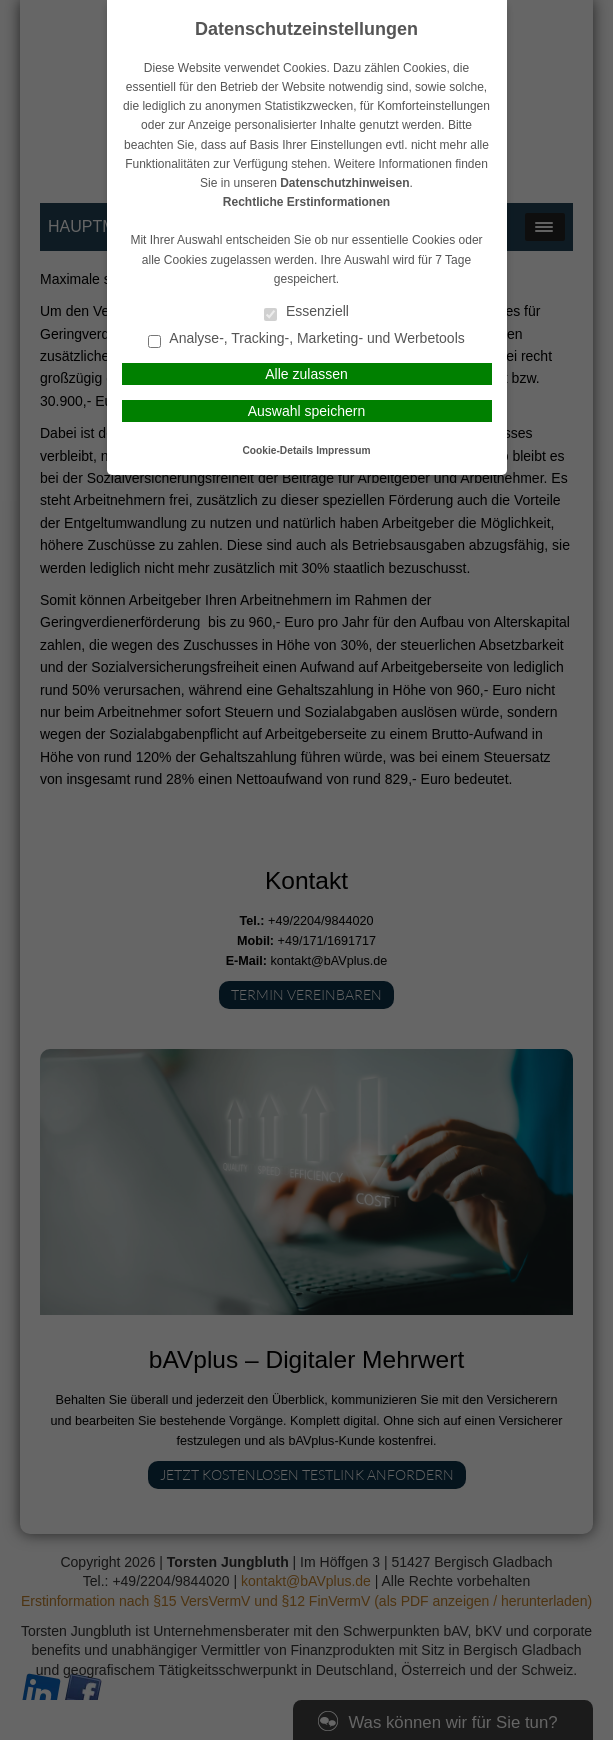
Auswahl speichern (307, 411)
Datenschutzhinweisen (344, 183)
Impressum (343, 450)
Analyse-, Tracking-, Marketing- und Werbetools (306, 339)
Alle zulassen (306, 374)
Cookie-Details (278, 450)
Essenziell (306, 312)
